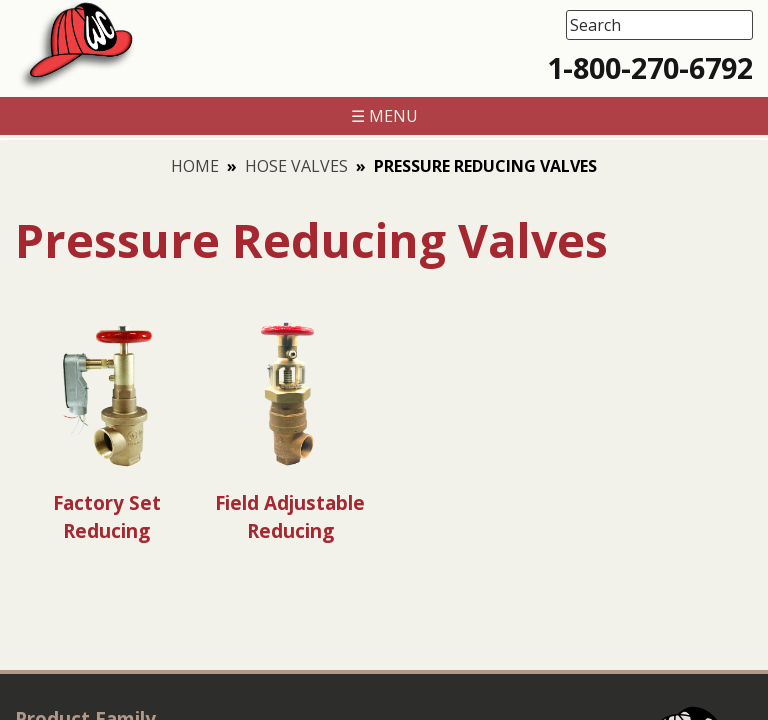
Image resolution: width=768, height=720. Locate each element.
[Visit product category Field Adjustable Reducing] (290, 429)
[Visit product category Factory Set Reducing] (107, 429)
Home (195, 166)
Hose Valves (296, 166)
